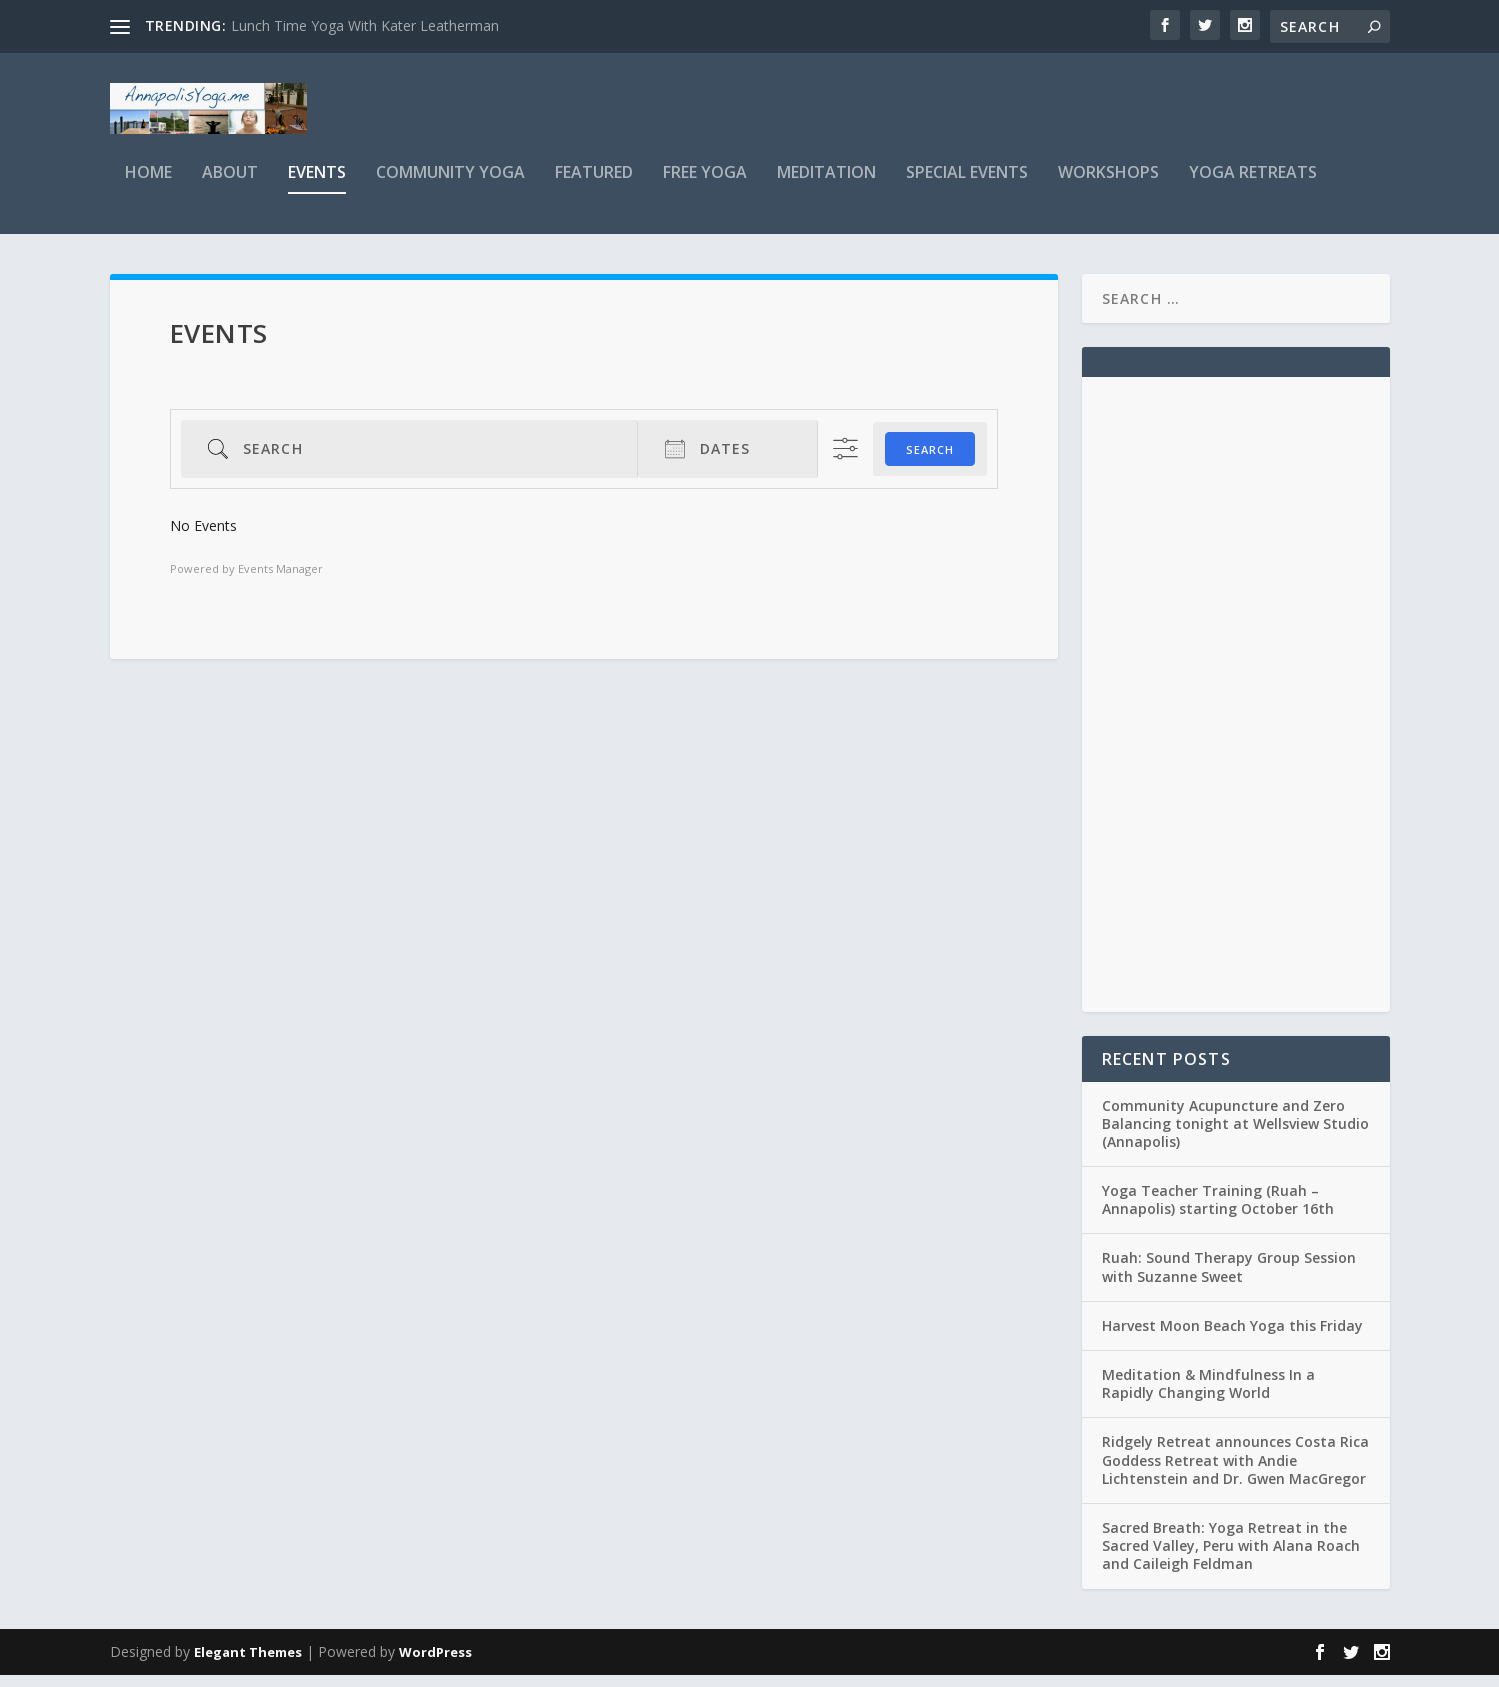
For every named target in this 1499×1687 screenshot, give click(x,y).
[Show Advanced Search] (845, 461)
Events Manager (280, 581)
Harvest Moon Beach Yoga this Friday (1232, 1338)
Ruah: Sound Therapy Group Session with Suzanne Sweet (1229, 1279)
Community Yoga (450, 186)
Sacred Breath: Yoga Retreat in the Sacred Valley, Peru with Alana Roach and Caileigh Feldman (1231, 1558)
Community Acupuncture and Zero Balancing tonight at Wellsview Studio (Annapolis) (1235, 1135)
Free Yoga (705, 186)
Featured (594, 186)
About (230, 186)
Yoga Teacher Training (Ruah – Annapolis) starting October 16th (1218, 1212)
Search (930, 461)
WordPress (435, 1664)
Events (317, 186)
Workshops (1108, 186)
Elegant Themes (248, 1664)
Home (148, 186)
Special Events (967, 186)
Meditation (826, 186)
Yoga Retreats (1253, 186)
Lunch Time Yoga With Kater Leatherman (365, 25)
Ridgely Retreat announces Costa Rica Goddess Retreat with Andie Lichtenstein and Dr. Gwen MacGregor (1235, 1472)
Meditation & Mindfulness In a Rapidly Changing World (1208, 1396)
